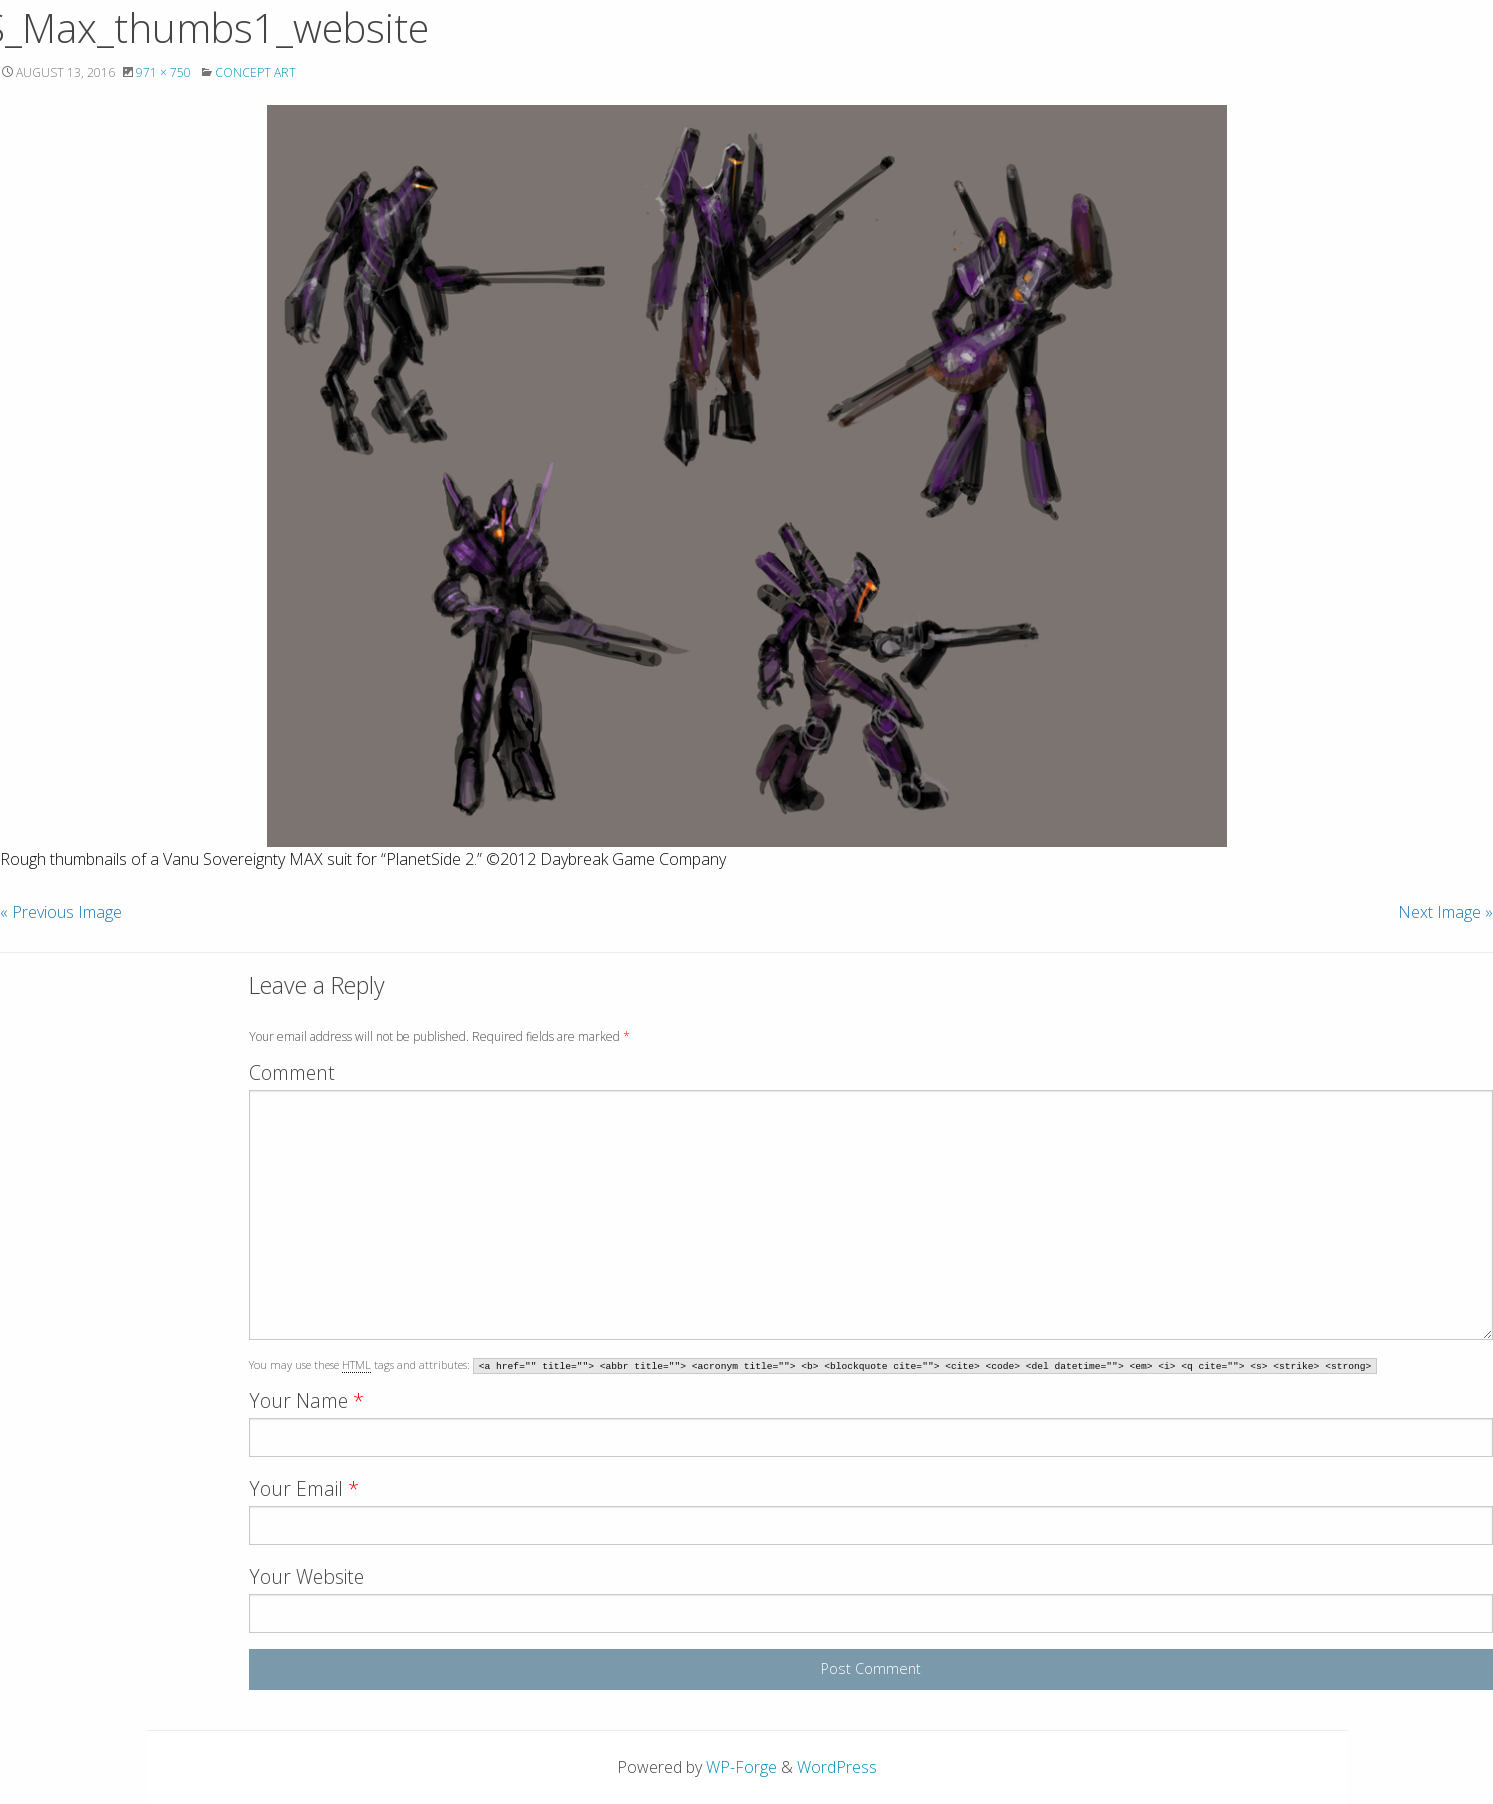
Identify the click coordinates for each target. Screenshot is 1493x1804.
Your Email (304, 1488)
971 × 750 (163, 72)
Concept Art (255, 72)
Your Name (306, 1400)
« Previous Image (61, 912)
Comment (292, 1072)
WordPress (837, 1767)
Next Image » (1445, 912)
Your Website (306, 1576)
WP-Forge (741, 1767)
